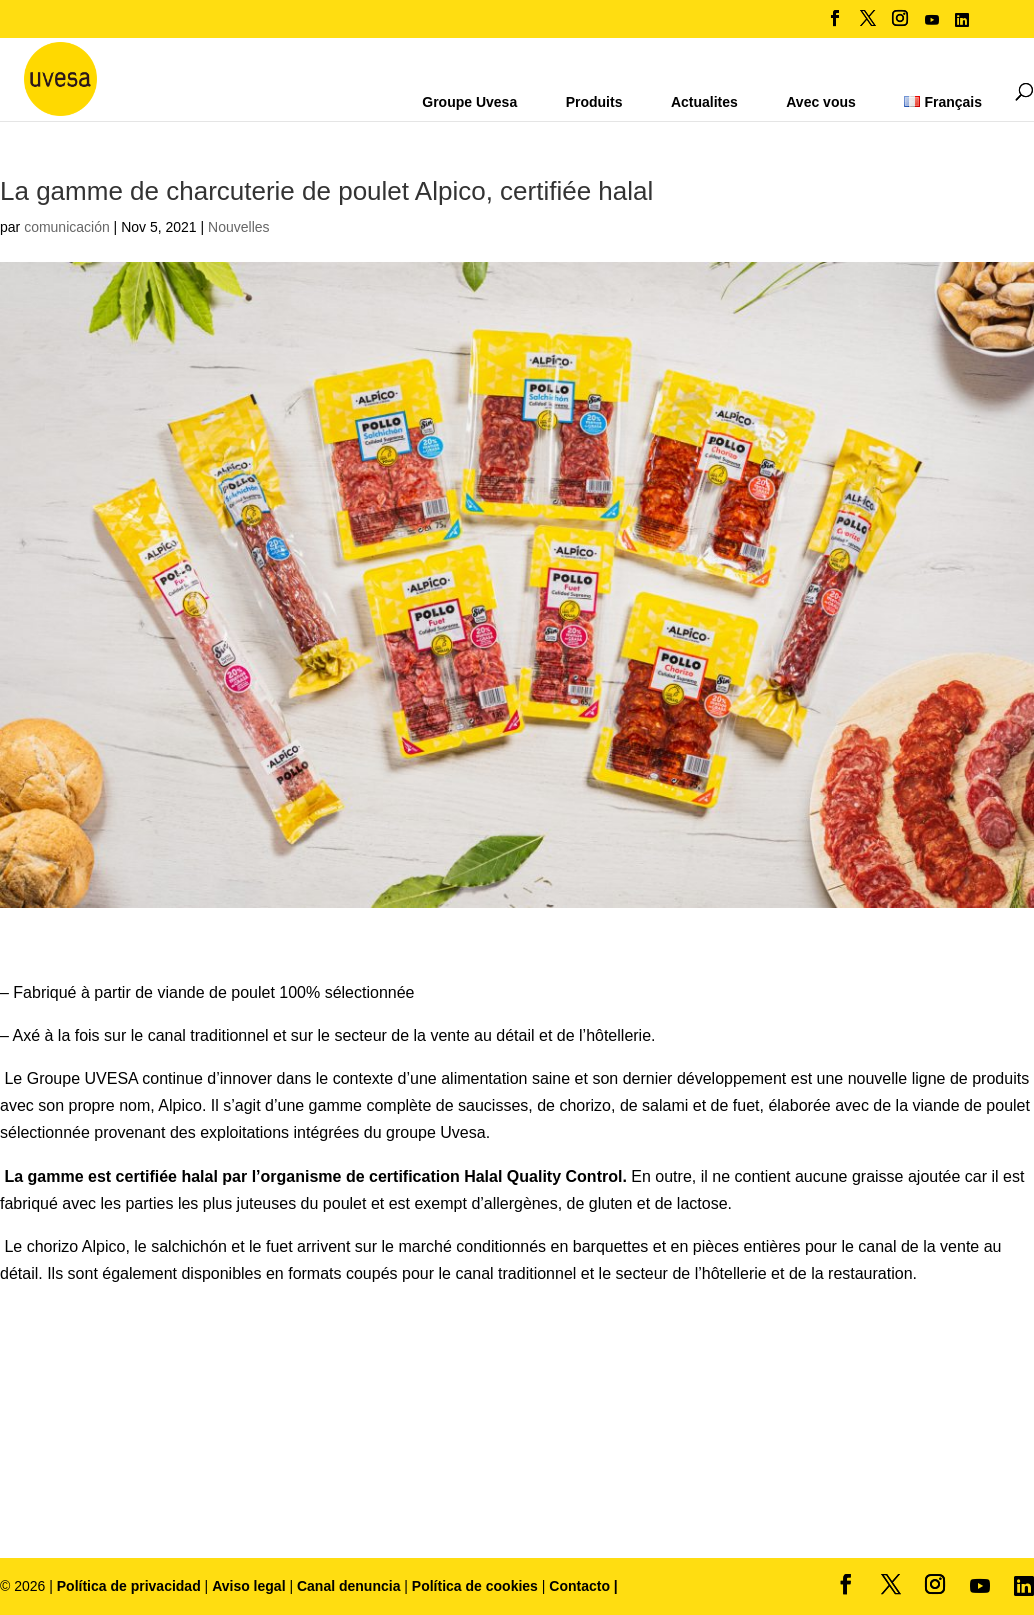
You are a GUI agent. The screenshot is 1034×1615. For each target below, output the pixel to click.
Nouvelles (238, 227)
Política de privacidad (131, 1586)
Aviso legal (248, 1586)
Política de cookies (477, 1586)
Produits (594, 102)
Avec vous (821, 102)
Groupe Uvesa (469, 102)
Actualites (704, 102)
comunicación (67, 227)
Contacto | (583, 1586)
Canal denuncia (348, 1586)
